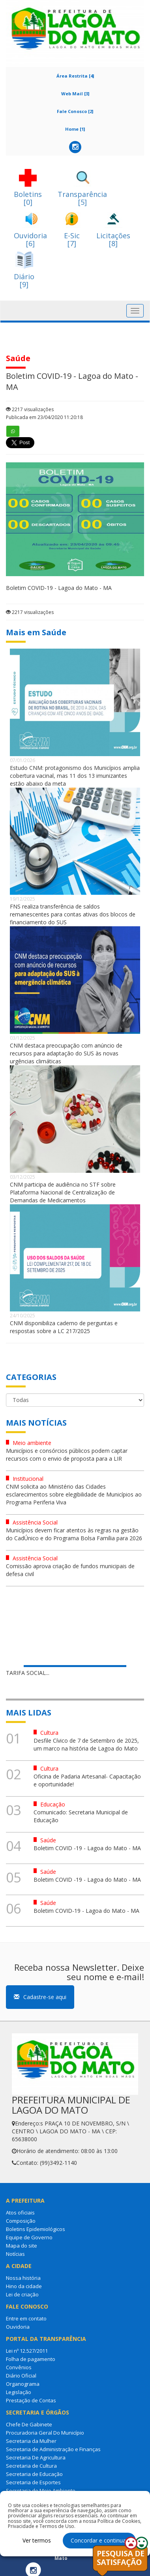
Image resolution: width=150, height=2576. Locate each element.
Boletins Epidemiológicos (35, 2229)
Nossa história (23, 2277)
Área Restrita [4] (75, 76)
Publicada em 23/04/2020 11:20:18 (44, 417)
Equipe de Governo (29, 2237)
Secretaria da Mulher (31, 2440)
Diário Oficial (21, 2375)
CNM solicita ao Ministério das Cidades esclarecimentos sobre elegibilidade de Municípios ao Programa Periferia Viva (74, 1494)
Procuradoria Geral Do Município (45, 2432)
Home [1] (75, 129)
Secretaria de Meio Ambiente (40, 2490)
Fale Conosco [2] (75, 111)
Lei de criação (22, 2294)
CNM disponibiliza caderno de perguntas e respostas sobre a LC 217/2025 (64, 1327)
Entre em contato (26, 2318)
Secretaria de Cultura (31, 2465)
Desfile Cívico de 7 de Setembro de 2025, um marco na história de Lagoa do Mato (86, 1744)
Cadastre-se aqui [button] (40, 1997)
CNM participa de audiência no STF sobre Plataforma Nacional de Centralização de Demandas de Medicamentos (63, 1192)
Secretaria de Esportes (33, 2482)
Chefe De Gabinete (29, 2424)
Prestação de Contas (31, 2400)
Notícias (15, 2253)
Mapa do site (21, 2245)
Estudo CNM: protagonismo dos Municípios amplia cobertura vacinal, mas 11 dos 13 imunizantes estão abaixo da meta (75, 775)
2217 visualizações (30, 409)
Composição (21, 2220)
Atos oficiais (20, 2212)
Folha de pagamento (30, 2359)
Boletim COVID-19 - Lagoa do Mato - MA (86, 1910)
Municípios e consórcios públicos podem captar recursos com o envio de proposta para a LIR (67, 1454)
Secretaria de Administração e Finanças (53, 2449)
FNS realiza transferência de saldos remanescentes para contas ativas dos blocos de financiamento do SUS (72, 914)
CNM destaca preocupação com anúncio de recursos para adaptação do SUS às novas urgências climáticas (66, 1053)
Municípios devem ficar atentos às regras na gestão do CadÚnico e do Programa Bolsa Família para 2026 (74, 1534)
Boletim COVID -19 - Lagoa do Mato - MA (87, 1848)
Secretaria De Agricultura (36, 2457)
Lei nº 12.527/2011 (27, 2350)
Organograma (22, 2383)
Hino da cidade (24, 2286)
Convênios (19, 2367)
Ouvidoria (18, 2326)
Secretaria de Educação (34, 2474)
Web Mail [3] (75, 93)
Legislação (18, 2392)
